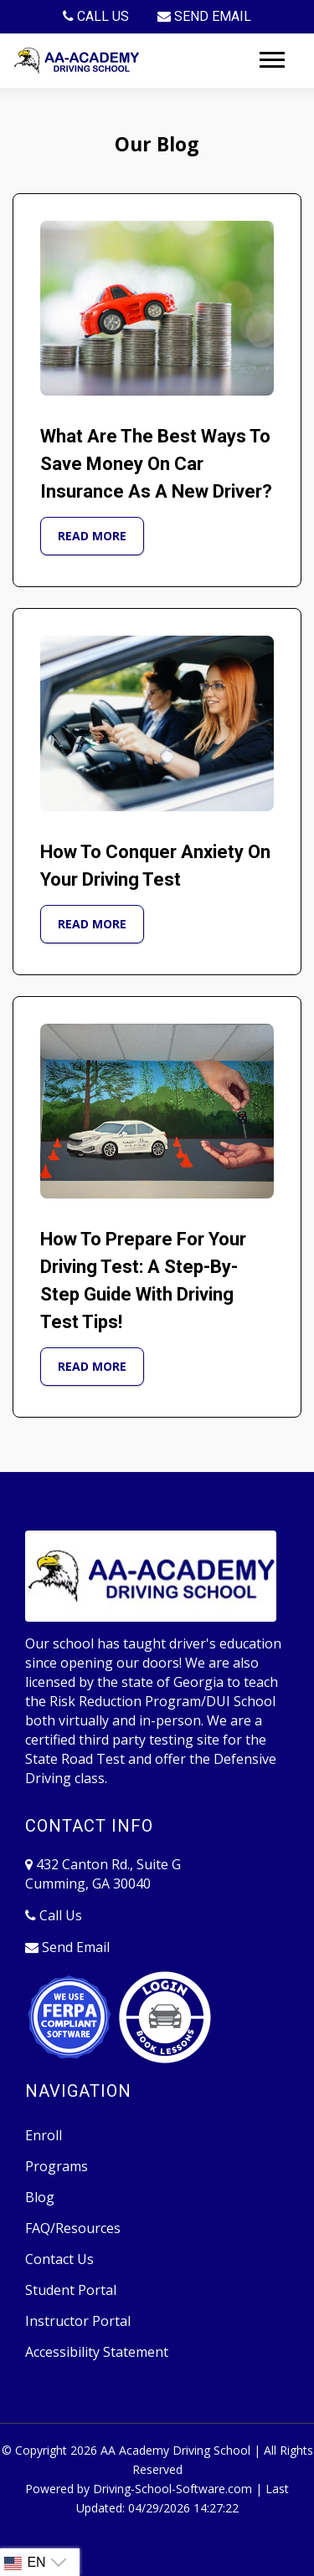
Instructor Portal (78, 2321)
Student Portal (70, 2290)
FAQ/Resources (73, 2228)
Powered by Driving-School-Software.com (138, 2489)
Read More (92, 536)
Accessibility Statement (96, 2352)
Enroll (43, 2135)
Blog (39, 2197)
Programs (56, 2166)
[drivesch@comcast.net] (204, 16)
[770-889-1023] (96, 16)
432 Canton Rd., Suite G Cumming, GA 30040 (103, 1874)
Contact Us (59, 2259)
